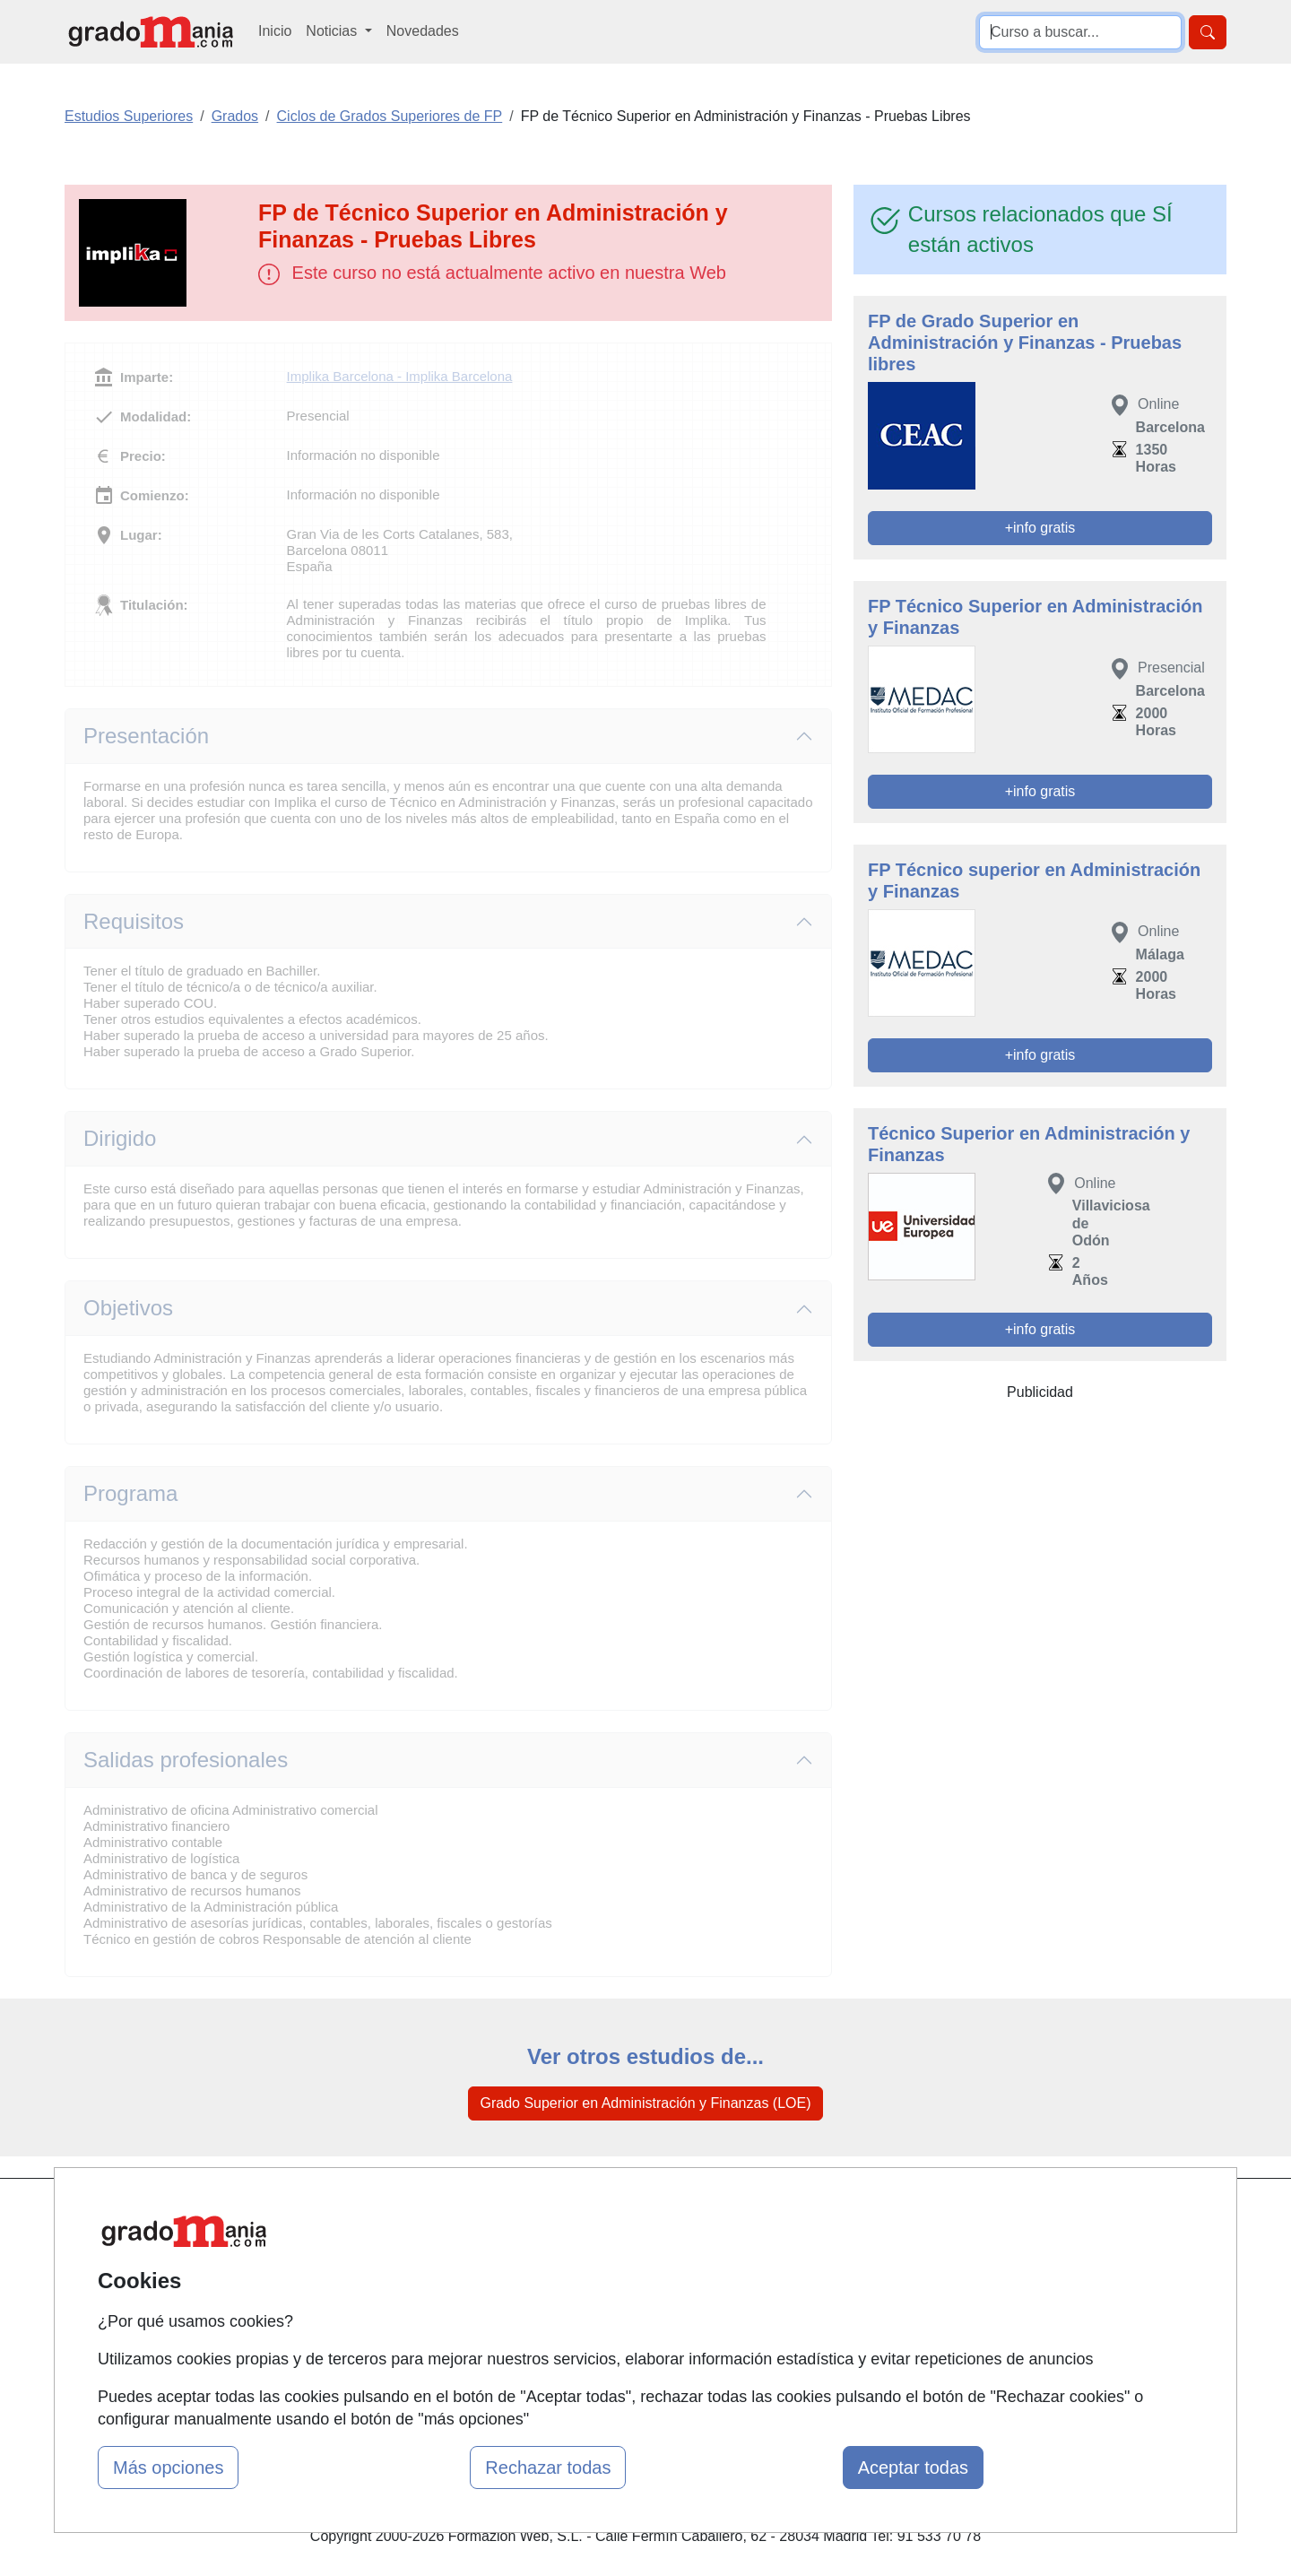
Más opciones (168, 2467)
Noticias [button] (333, 31)
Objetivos (128, 1308)
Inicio (274, 31)
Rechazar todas (548, 2467)
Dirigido (119, 1138)
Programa (130, 1493)
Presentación (146, 736)
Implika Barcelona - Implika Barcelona (400, 376)
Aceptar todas (913, 2467)
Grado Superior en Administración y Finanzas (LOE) (645, 2103)
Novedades (422, 31)
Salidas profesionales (185, 1760)
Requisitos (133, 921)
